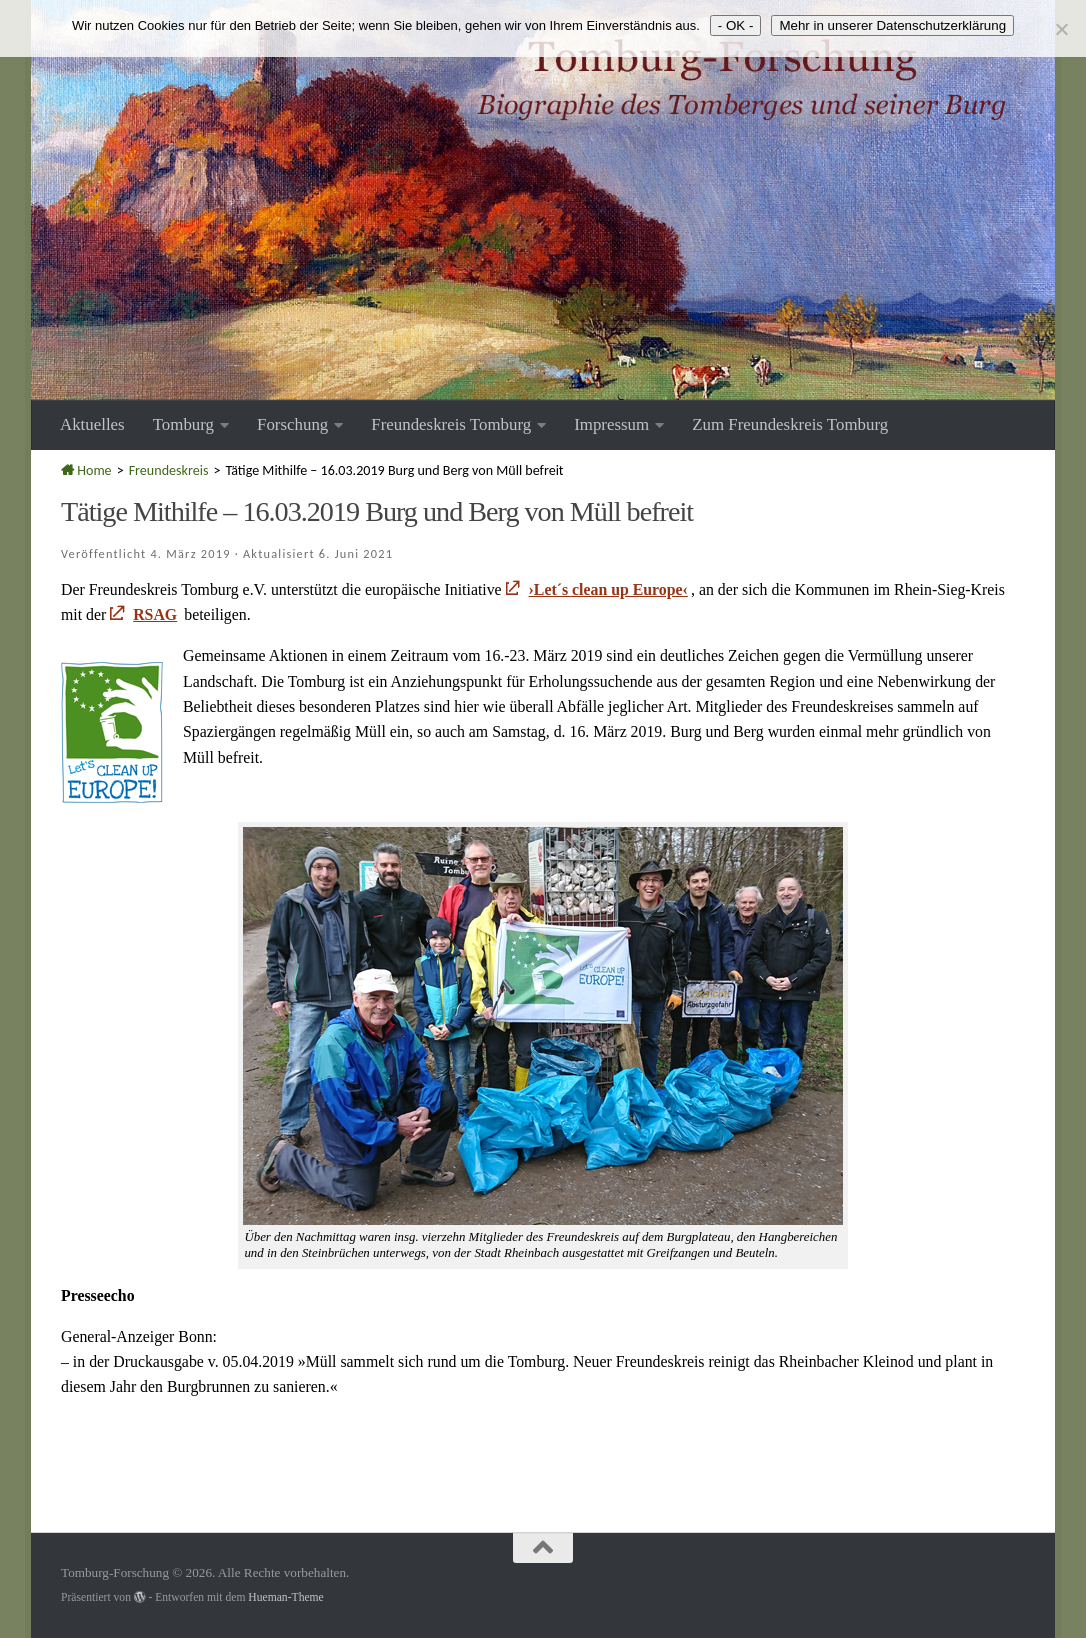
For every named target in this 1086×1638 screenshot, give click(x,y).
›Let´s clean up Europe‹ (608, 589)
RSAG (155, 614)
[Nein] (1061, 29)
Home (86, 470)
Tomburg (183, 424)
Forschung (292, 424)
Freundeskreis (169, 470)
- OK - (736, 25)
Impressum (611, 424)
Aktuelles (92, 424)
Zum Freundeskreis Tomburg (790, 424)
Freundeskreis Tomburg (451, 424)
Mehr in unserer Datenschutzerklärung (892, 25)
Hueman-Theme (285, 1597)
